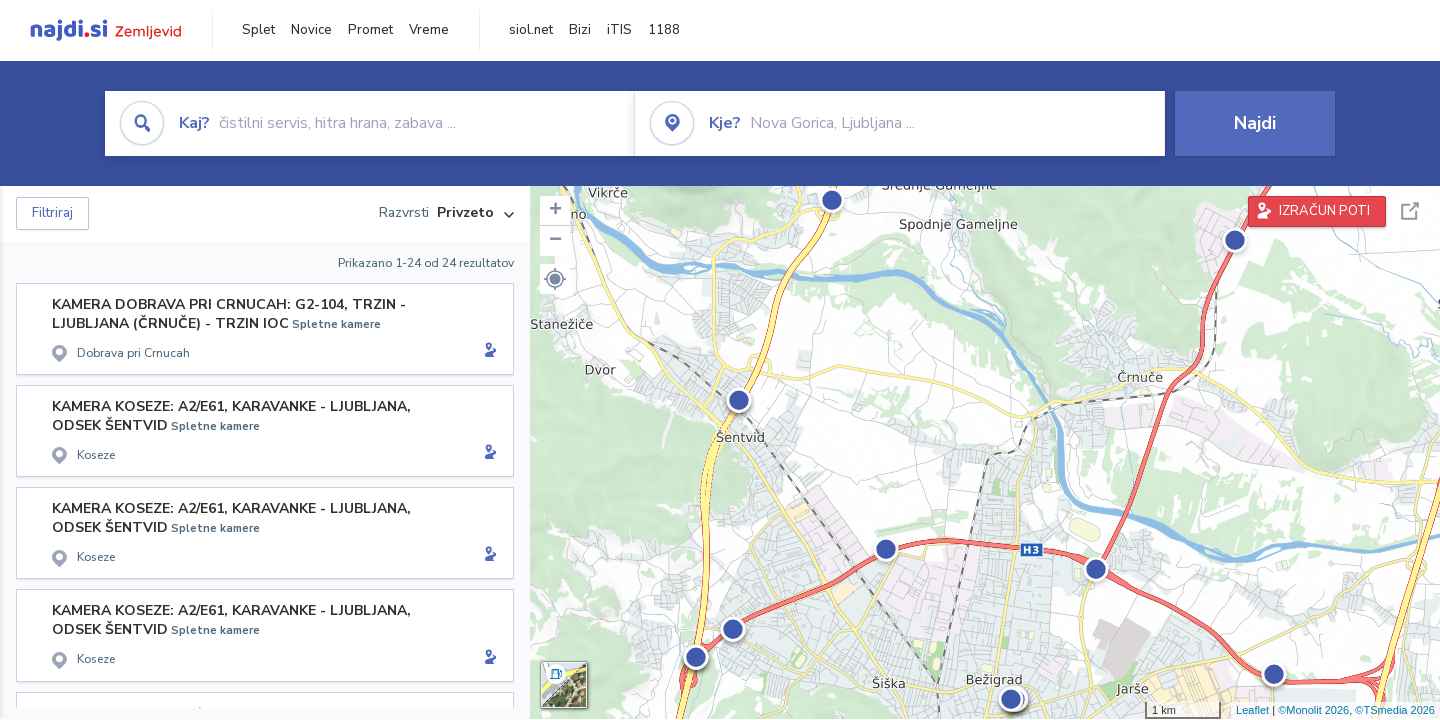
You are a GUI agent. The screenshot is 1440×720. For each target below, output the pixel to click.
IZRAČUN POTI (1324, 211)
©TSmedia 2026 (1395, 710)
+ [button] (555, 211)
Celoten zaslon (1410, 211)
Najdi (1255, 123)
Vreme (429, 30)
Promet (370, 30)
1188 (664, 30)
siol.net (531, 30)
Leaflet (1252, 710)
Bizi (580, 30)
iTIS (619, 30)
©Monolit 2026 (1313, 710)
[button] (555, 279)
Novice (311, 30)
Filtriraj (52, 213)
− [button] (555, 241)
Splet (258, 30)
